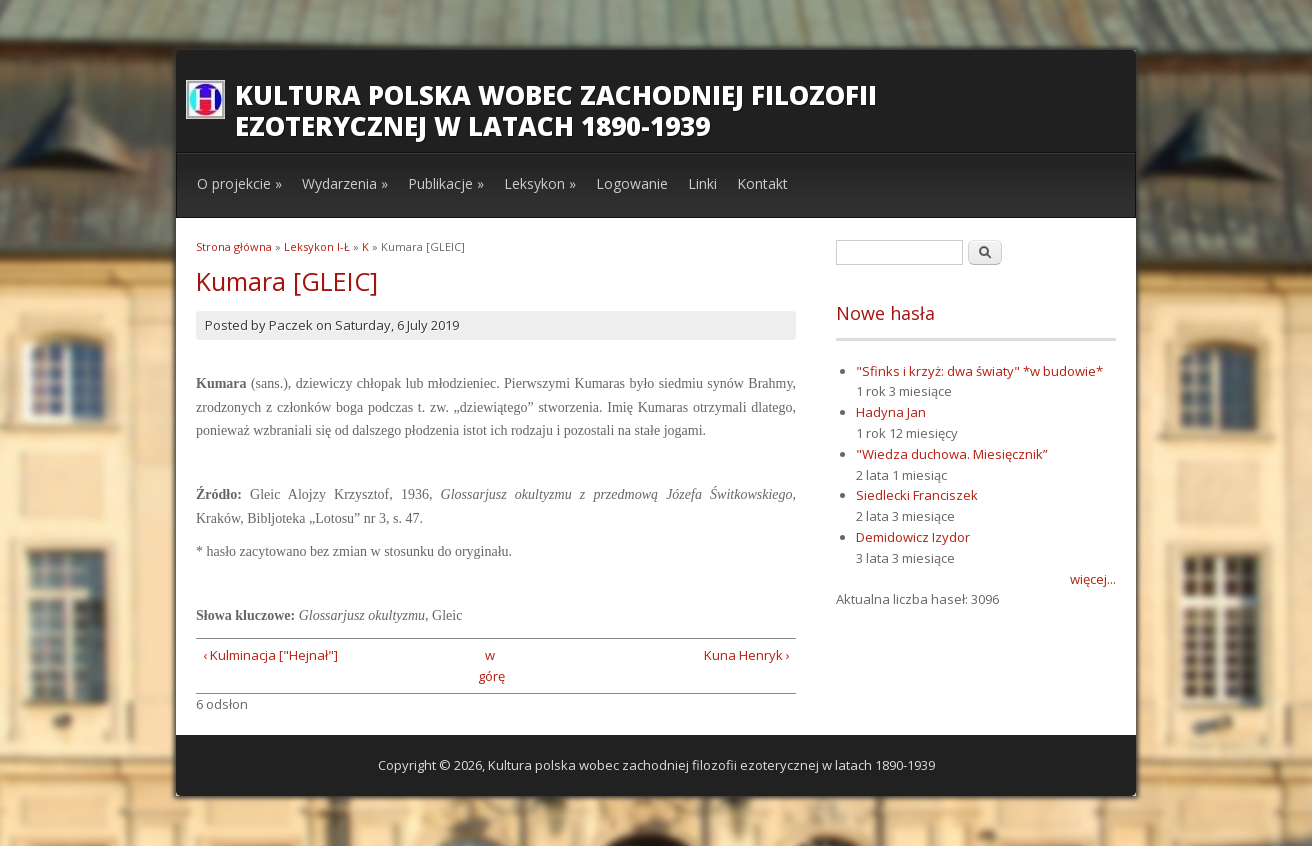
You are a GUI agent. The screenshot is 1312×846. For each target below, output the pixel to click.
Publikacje (446, 183)
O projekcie (239, 183)
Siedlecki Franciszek (917, 495)
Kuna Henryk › (747, 655)
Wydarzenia (345, 183)
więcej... (1093, 579)
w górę (489, 665)
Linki (702, 183)
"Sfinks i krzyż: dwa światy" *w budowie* (979, 371)
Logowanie (632, 183)
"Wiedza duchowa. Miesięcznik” (952, 454)
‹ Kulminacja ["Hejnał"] (270, 655)
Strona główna (234, 246)
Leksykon (540, 183)
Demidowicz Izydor (913, 537)
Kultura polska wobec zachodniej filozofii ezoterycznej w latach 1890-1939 (556, 110)
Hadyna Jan (891, 412)
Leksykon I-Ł (317, 246)
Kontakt (762, 183)
